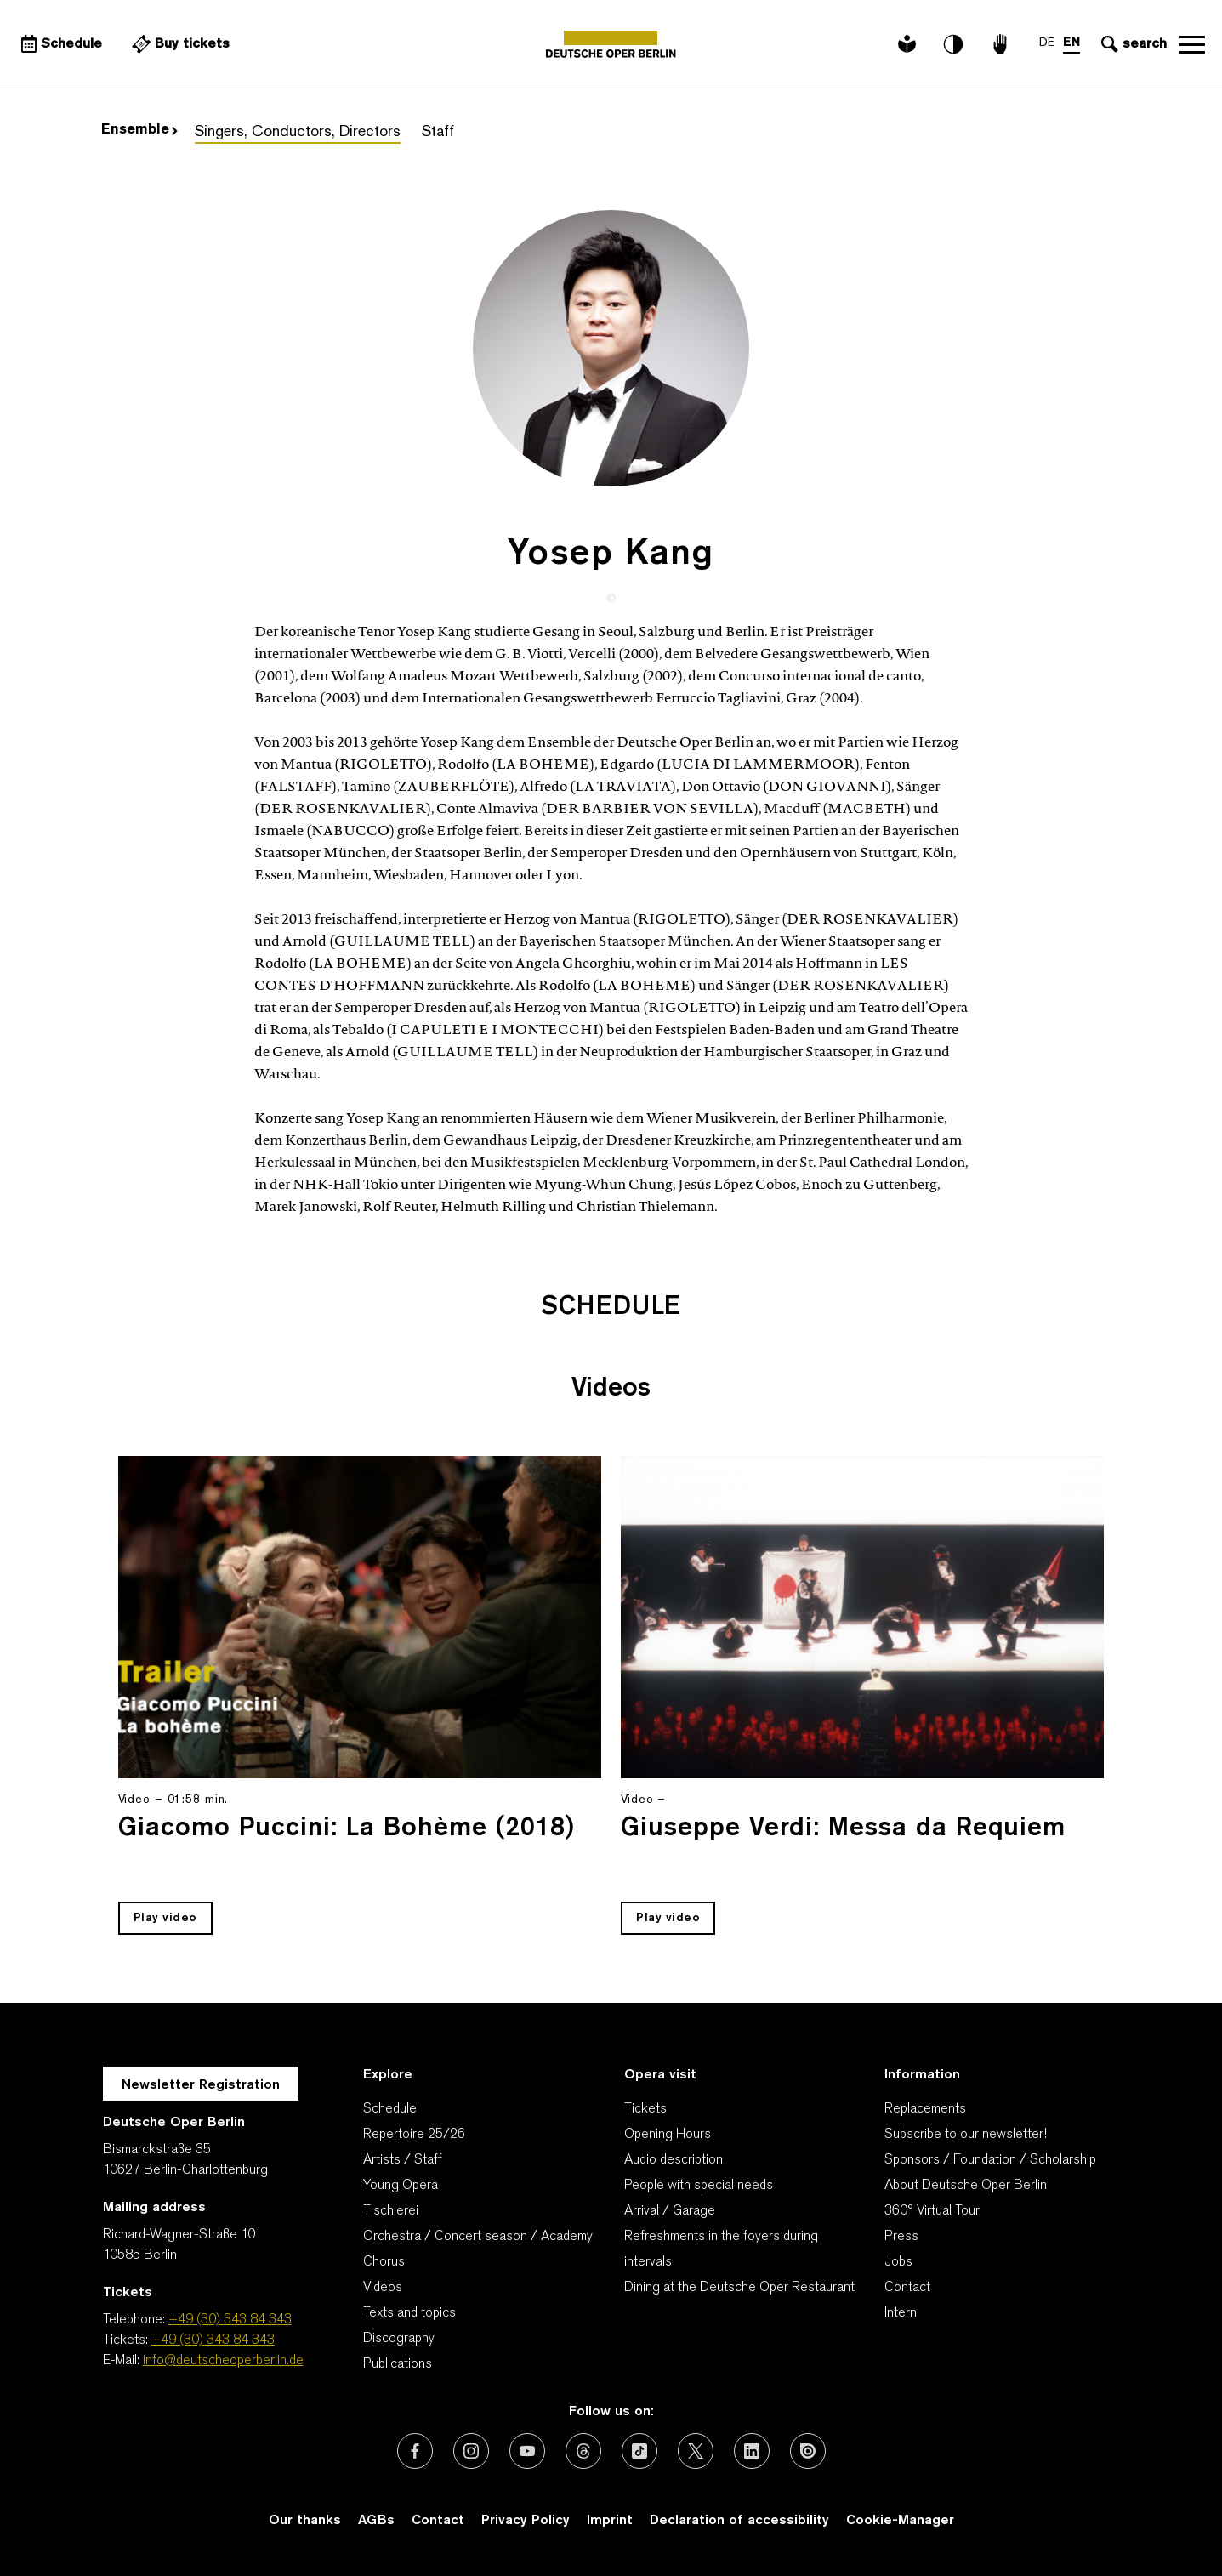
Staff (438, 132)
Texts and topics (409, 2313)
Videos (382, 2288)
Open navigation (1192, 44)
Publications (397, 2364)
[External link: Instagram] (471, 2451)
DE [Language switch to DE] (1046, 43)
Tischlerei (390, 2211)
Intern (900, 2313)
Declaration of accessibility (739, 2521)
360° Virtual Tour (932, 2211)
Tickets (645, 2109)
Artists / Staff (402, 2160)
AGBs (376, 2521)
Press (901, 2236)
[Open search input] (1132, 44)
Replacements (925, 2109)
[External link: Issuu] (808, 2451)
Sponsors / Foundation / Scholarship (990, 2160)
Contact (907, 2288)
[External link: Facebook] (415, 2451)
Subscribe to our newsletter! (965, 2134)
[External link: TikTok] (639, 2451)
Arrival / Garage (669, 2211)
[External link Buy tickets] (179, 44)
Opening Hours (667, 2134)
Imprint (610, 2521)
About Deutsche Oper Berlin (965, 2185)
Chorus (384, 2262)
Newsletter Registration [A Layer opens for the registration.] (201, 2085)
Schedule (390, 2109)
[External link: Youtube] (527, 2451)
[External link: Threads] (583, 2451)
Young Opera (400, 2185)
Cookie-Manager (900, 2521)
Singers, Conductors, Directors (298, 132)
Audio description (673, 2160)
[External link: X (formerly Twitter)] (696, 2451)
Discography (399, 2339)
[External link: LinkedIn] (752, 2451)
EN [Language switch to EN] (1071, 43)
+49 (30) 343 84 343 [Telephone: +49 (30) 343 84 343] (230, 2320)
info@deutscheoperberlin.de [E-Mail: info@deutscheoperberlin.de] (223, 2361)
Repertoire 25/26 (414, 2134)
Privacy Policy (525, 2521)
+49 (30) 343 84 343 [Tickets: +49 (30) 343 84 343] (213, 2340)
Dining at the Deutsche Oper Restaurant (739, 2288)
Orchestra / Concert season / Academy (478, 2236)
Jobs (898, 2262)
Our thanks (305, 2521)
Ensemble (139, 130)
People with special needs (698, 2185)
